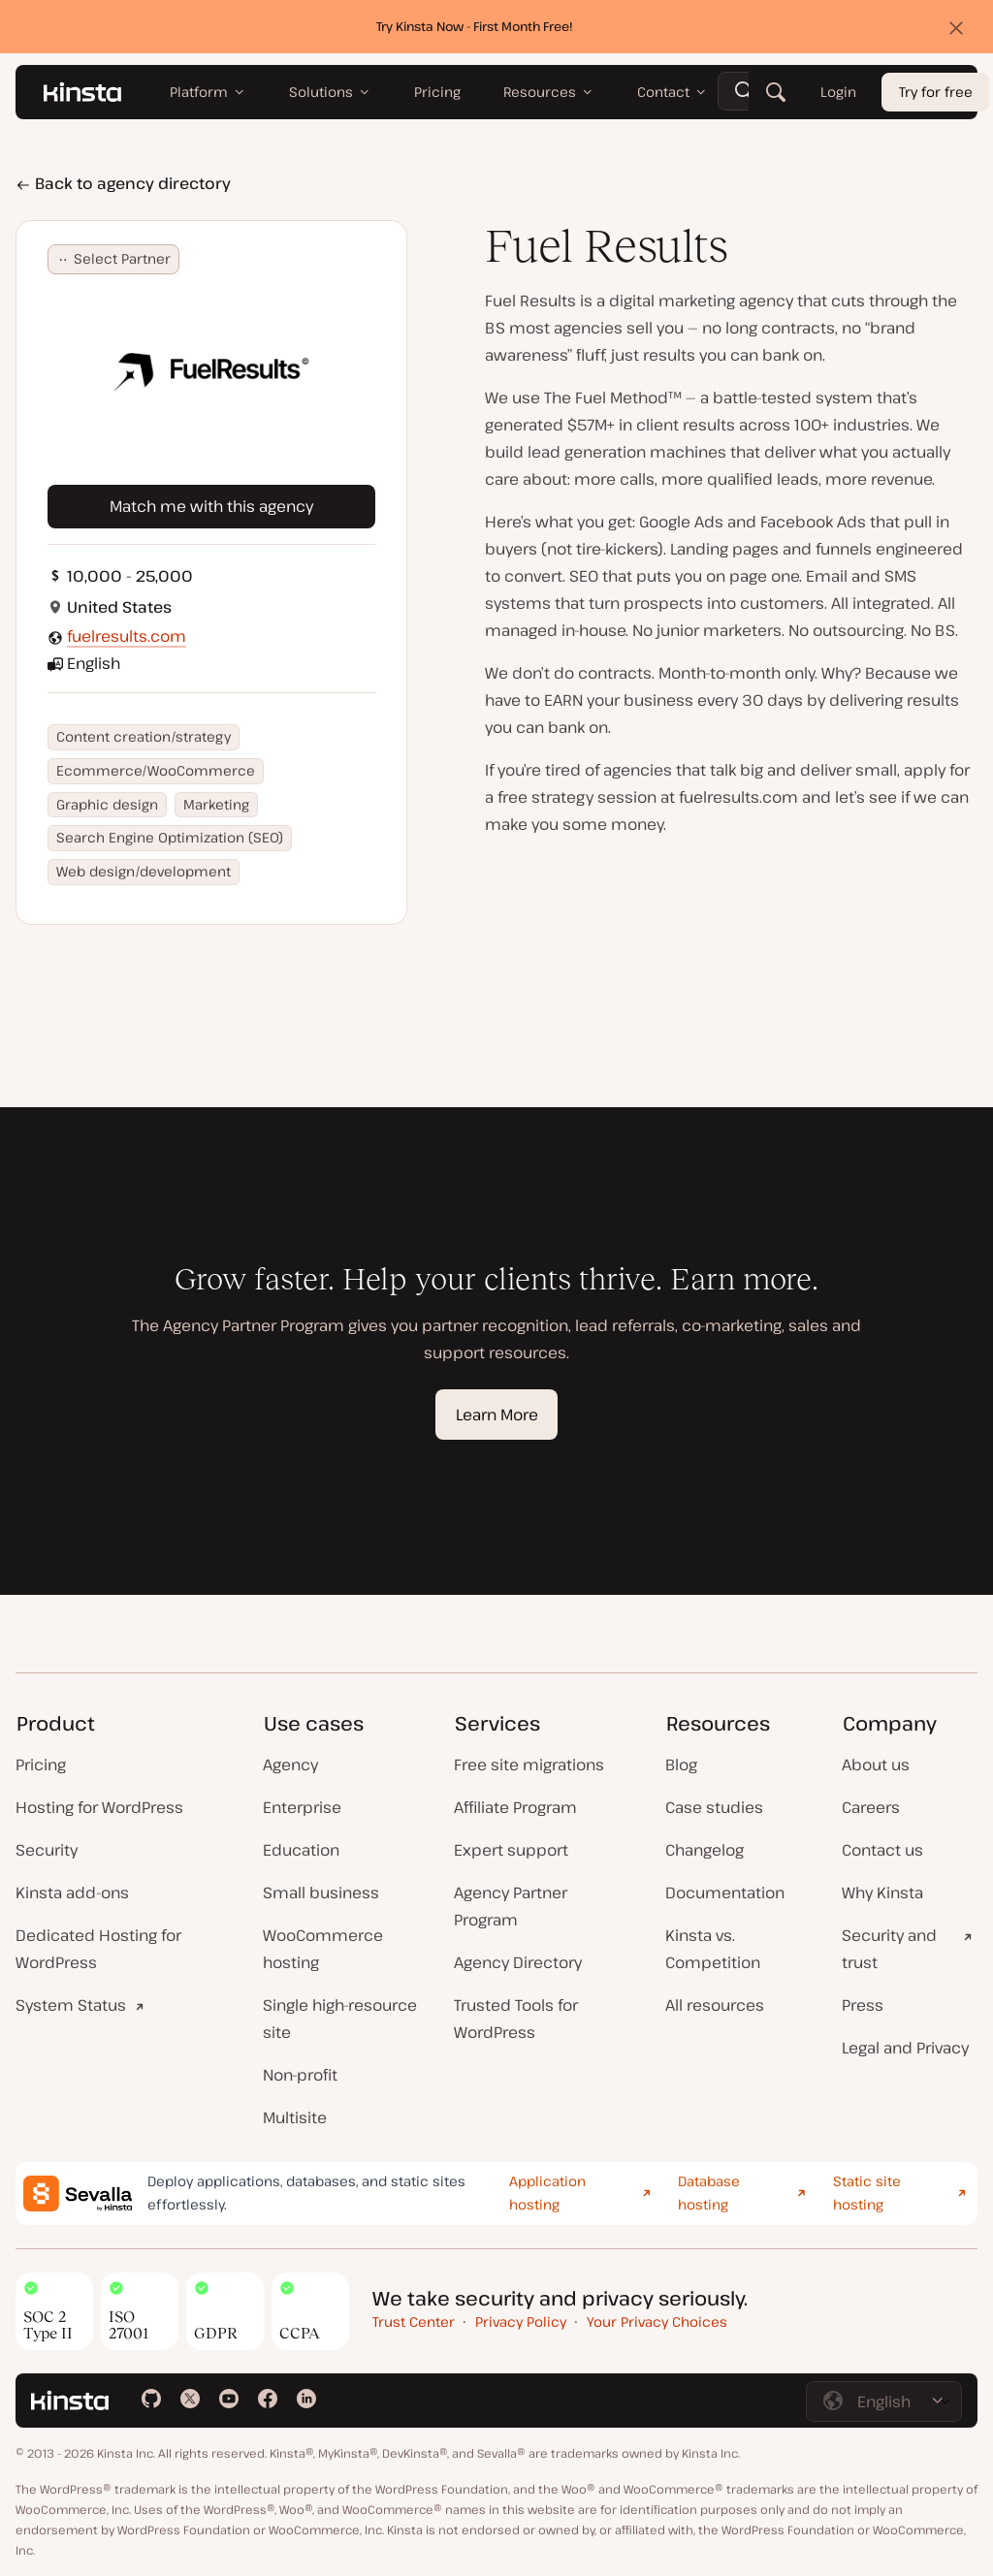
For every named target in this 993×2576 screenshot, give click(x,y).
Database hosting (709, 2193)
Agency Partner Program (510, 1906)
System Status (71, 2005)
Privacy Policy (520, 2321)
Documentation (725, 1892)
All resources (714, 2005)
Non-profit (300, 2074)
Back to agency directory (123, 183)
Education (301, 1849)
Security (47, 1849)
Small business (321, 1892)
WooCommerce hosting (323, 1948)
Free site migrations (529, 1764)
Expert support (511, 1849)
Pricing (41, 1764)
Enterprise (302, 1807)
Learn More (497, 1414)
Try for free (936, 92)
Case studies (714, 1807)
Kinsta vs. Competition (712, 1948)
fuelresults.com (126, 636)
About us (876, 1764)
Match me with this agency (211, 506)
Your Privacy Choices (657, 2321)
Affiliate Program (515, 1807)
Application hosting (547, 2193)
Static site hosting (867, 2193)
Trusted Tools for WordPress (516, 2018)
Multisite (295, 2117)
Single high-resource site (340, 2018)
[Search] (775, 92)
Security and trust (889, 1948)
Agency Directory (518, 1962)
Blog (681, 1764)
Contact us (882, 1849)
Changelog (704, 1849)
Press (862, 2005)
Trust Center (413, 2321)
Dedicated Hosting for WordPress (98, 1948)
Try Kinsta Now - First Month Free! (474, 26)
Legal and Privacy (905, 2047)
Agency (290, 1764)
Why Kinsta (882, 1892)
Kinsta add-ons (72, 1892)
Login (838, 92)
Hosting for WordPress (99, 1807)
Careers (871, 1807)
